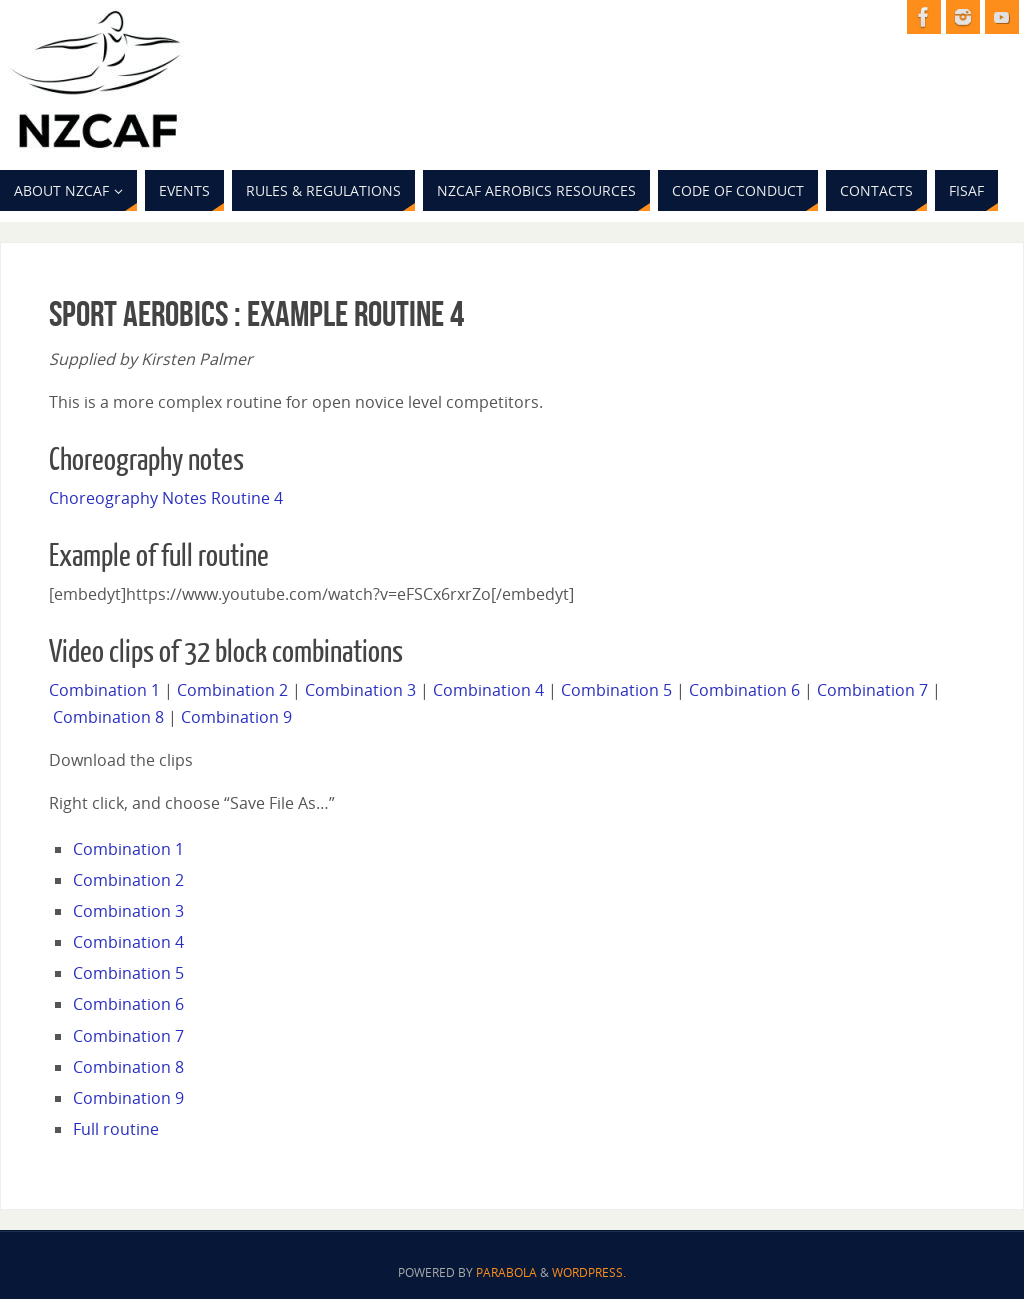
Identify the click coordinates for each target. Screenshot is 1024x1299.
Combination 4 (488, 690)
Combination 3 (360, 690)
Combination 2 (232, 690)
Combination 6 (744, 690)
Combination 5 (616, 690)
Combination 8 (108, 717)
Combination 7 (872, 690)
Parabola (506, 1272)
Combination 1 (104, 690)
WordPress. (589, 1272)
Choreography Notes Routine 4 (166, 498)
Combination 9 (236, 717)
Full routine (116, 1129)
